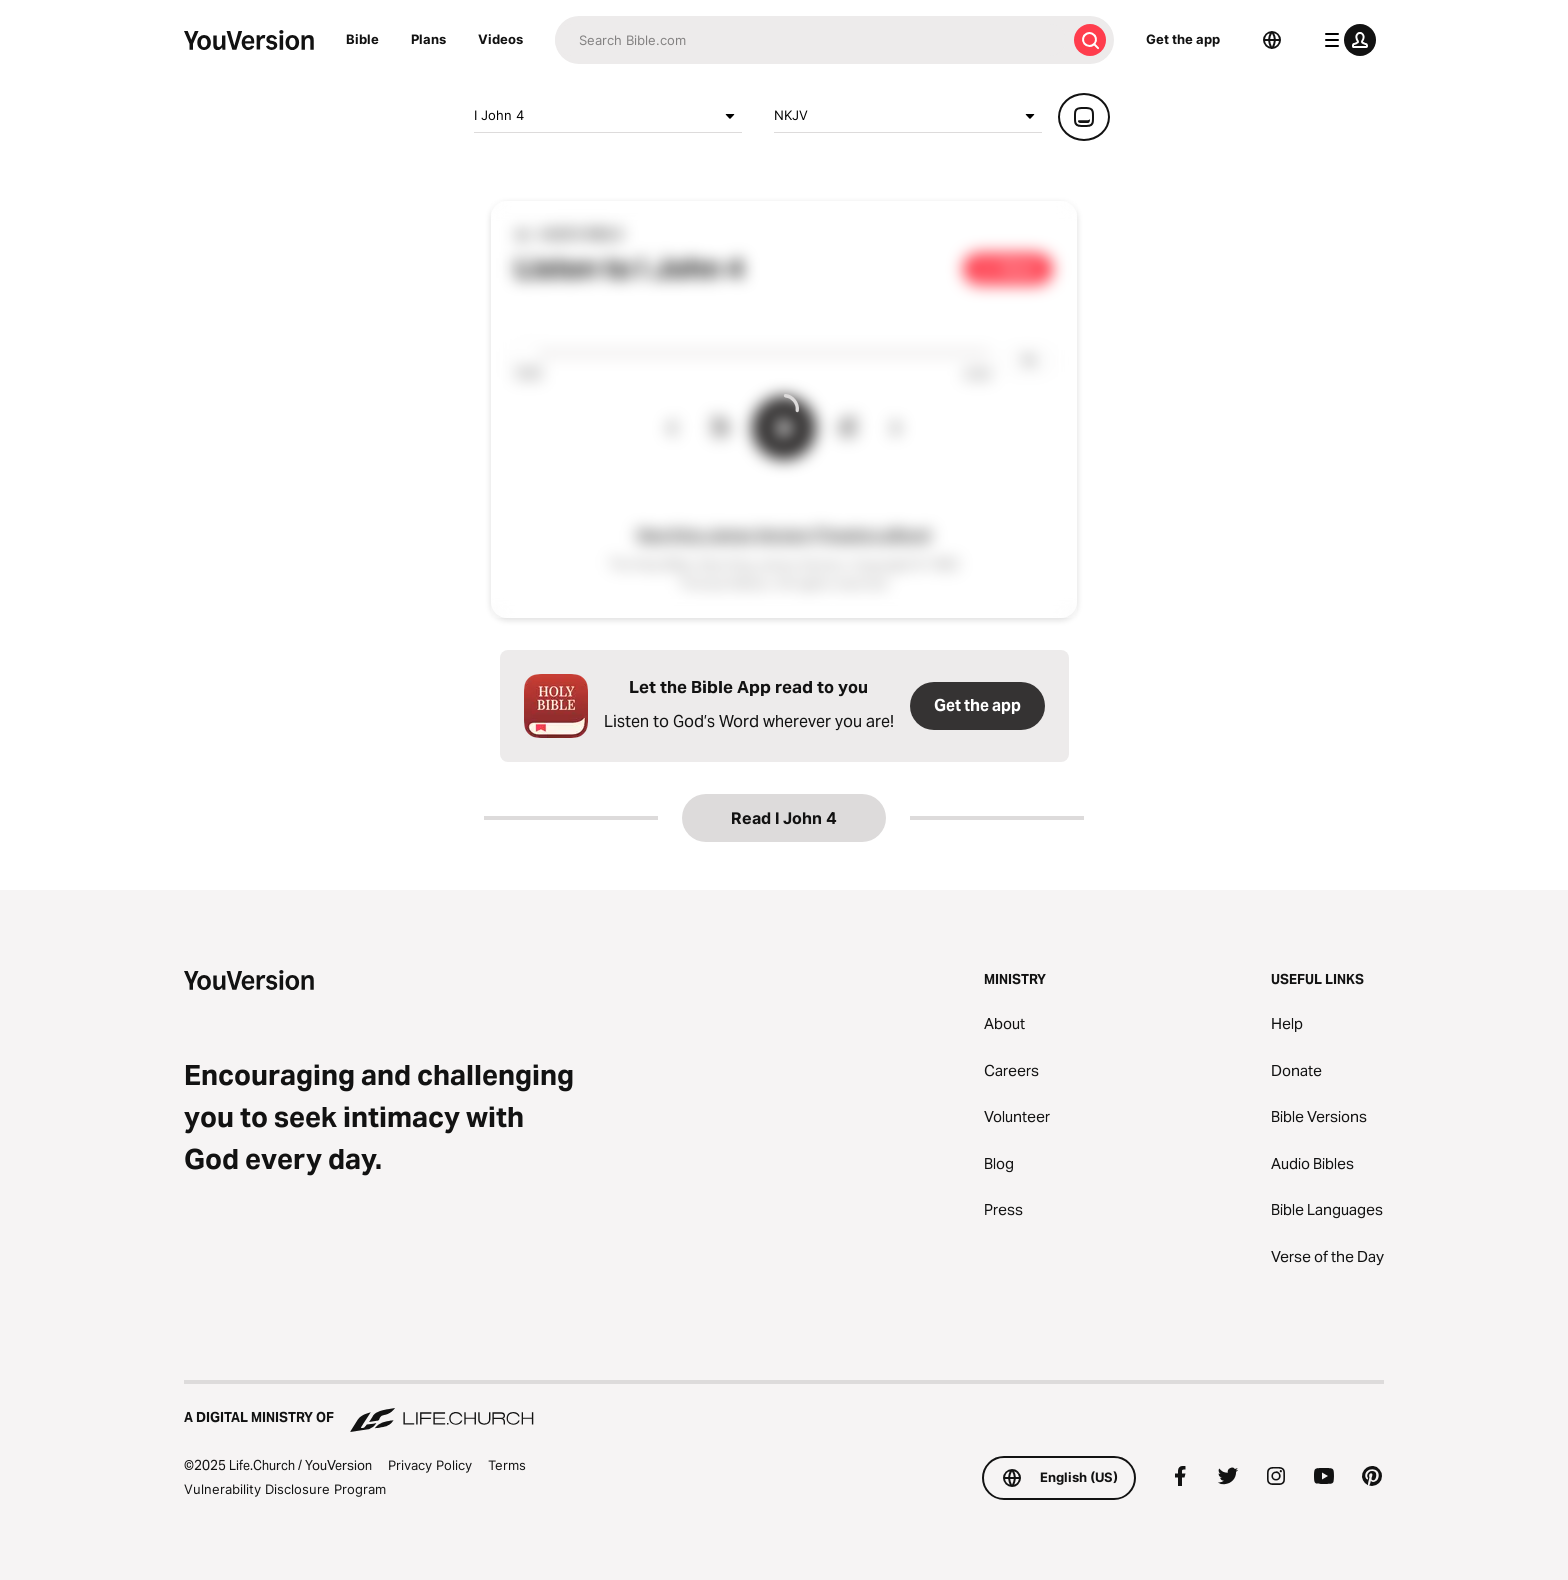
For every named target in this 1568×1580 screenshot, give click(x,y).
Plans (428, 39)
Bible (362, 39)
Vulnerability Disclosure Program (285, 1489)
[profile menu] (1346, 40)
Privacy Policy (430, 1465)
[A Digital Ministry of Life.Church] (784, 1408)
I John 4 (608, 116)
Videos (500, 39)
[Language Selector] (1272, 40)
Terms (507, 1465)
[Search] (810, 40)
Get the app (1183, 39)
